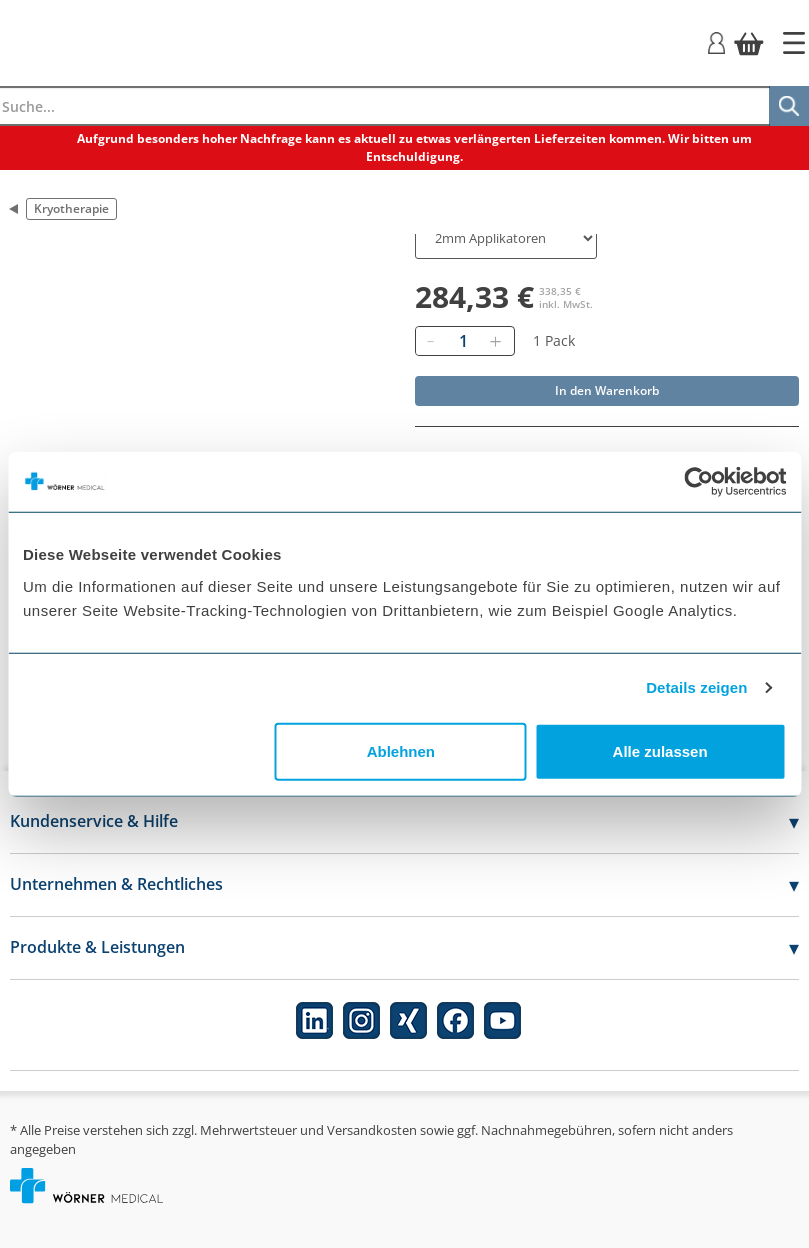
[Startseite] (794, 43)
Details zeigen (696, 687)
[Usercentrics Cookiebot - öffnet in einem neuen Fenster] (698, 482)
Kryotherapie (71, 208)
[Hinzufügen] (496, 341)
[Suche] (789, 106)
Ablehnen (401, 750)
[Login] (716, 41)
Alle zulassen (660, 750)
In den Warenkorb (607, 390)
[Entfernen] (431, 341)
